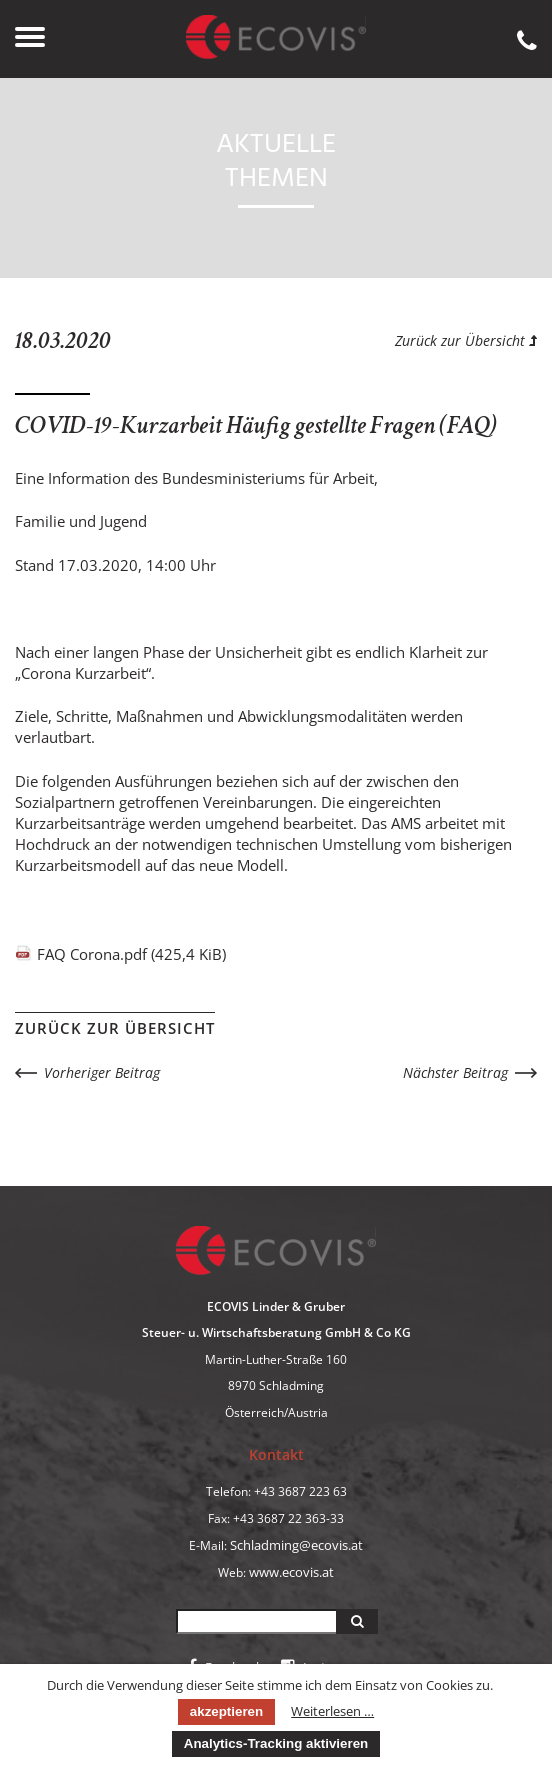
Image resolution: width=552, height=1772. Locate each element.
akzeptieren (226, 1711)
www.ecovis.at (291, 1572)
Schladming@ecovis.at (296, 1545)
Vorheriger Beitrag (102, 1072)
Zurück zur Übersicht (466, 340)
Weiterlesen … (332, 1711)
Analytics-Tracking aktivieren (276, 1743)
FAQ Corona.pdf (131, 954)
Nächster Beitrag (455, 1072)
